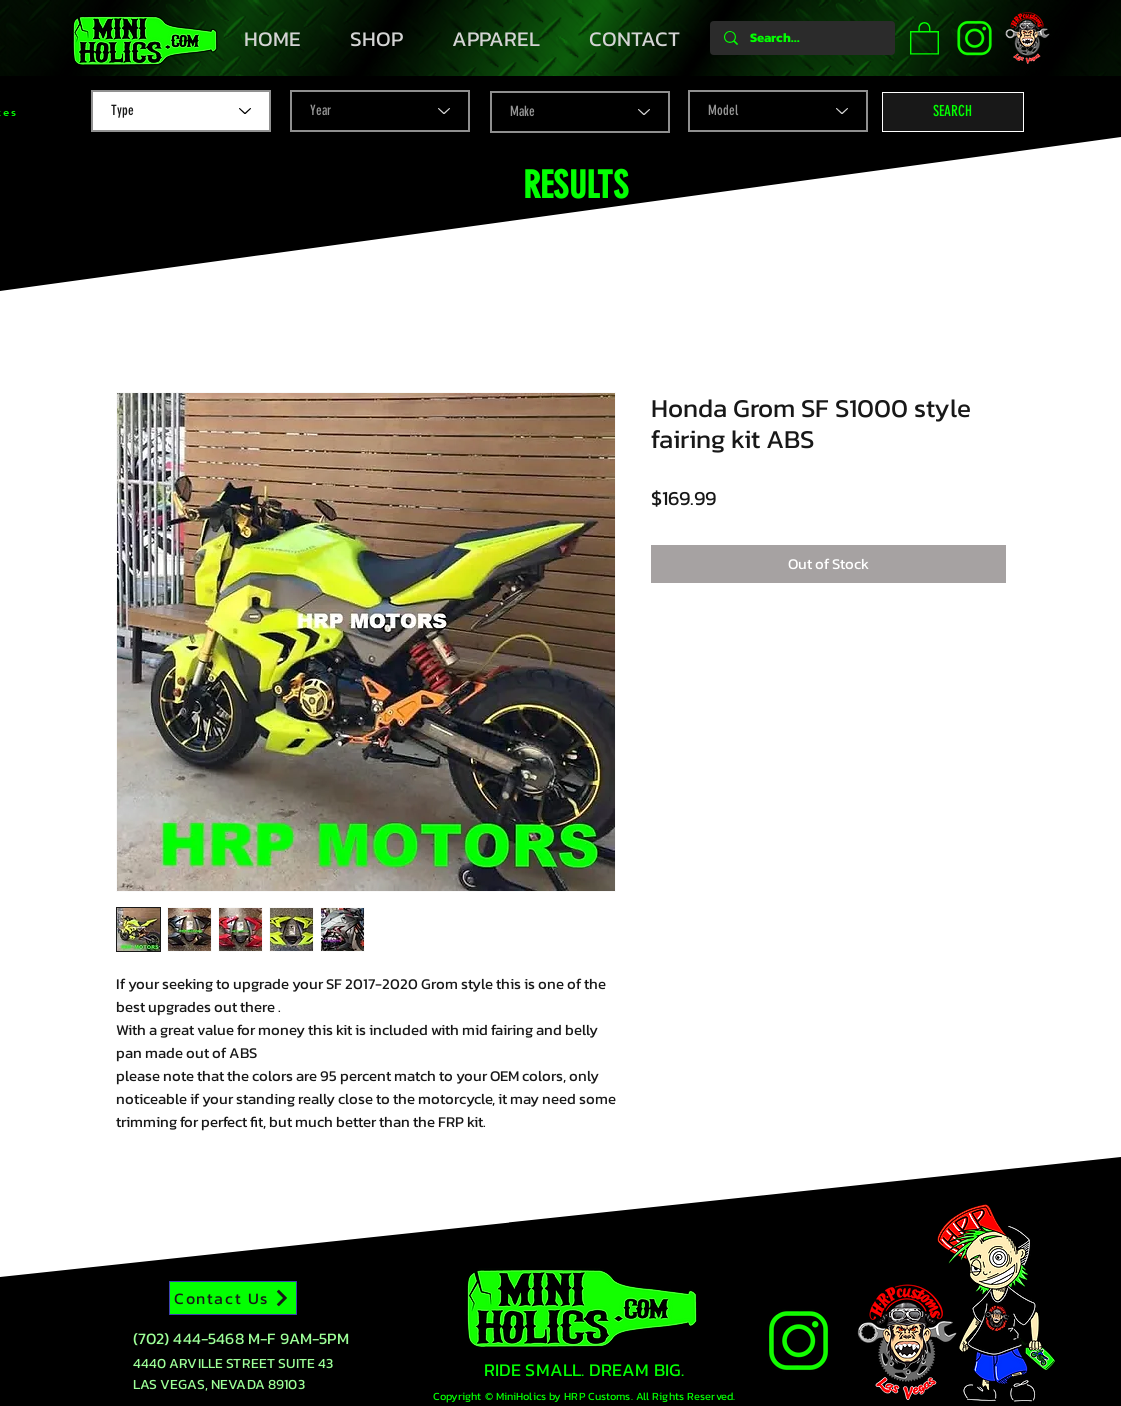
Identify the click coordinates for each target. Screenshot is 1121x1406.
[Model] (778, 111)
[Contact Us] (233, 1298)
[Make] (580, 112)
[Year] (380, 111)
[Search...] (801, 38)
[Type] (181, 111)
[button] (924, 37)
